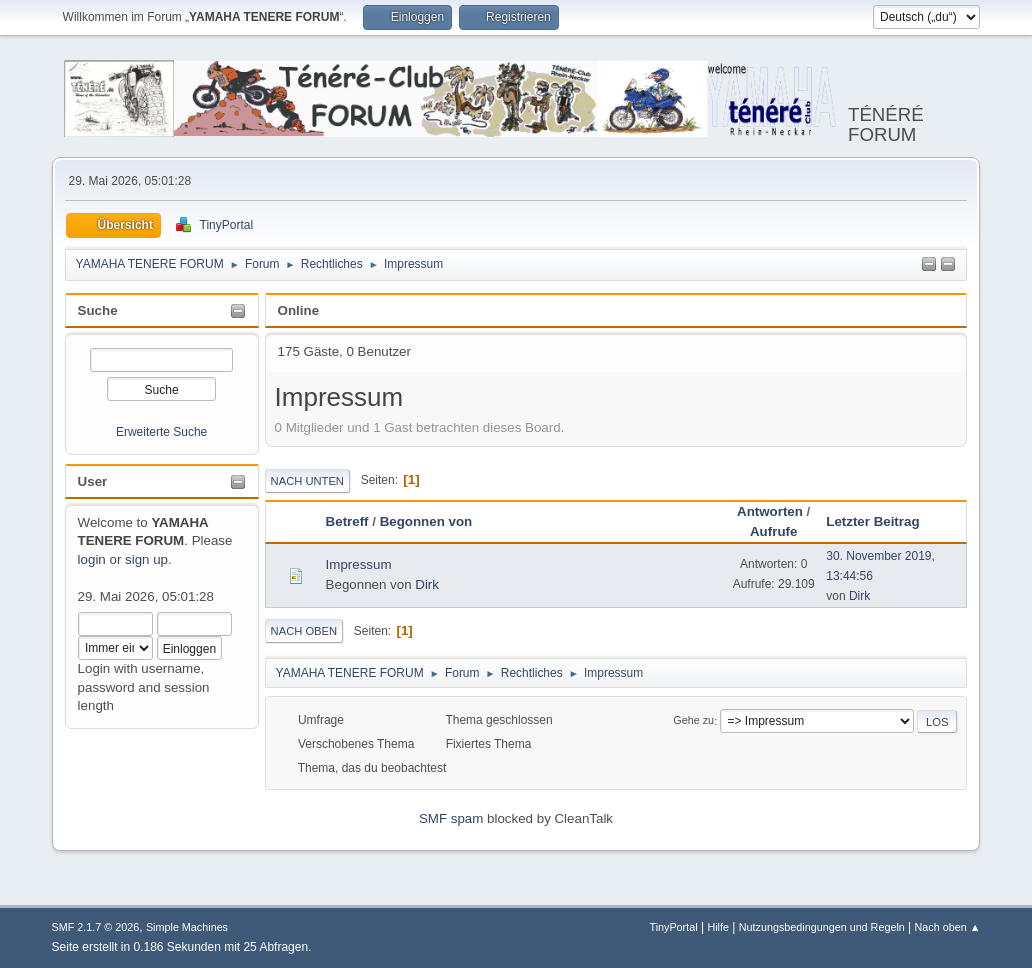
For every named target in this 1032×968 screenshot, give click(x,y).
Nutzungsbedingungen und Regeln (822, 927)
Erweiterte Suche (161, 432)
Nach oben (304, 631)
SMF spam (451, 818)
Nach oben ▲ (948, 927)
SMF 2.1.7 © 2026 (96, 927)
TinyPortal (673, 927)
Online (298, 310)
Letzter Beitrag (881, 521)
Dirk (427, 584)
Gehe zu (693, 721)
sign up (146, 559)
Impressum (359, 564)
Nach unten (307, 481)
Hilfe (718, 927)
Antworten (770, 511)
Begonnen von (426, 521)
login (92, 559)
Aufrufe (773, 531)
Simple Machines (187, 927)
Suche (98, 310)
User (93, 481)
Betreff (347, 521)
